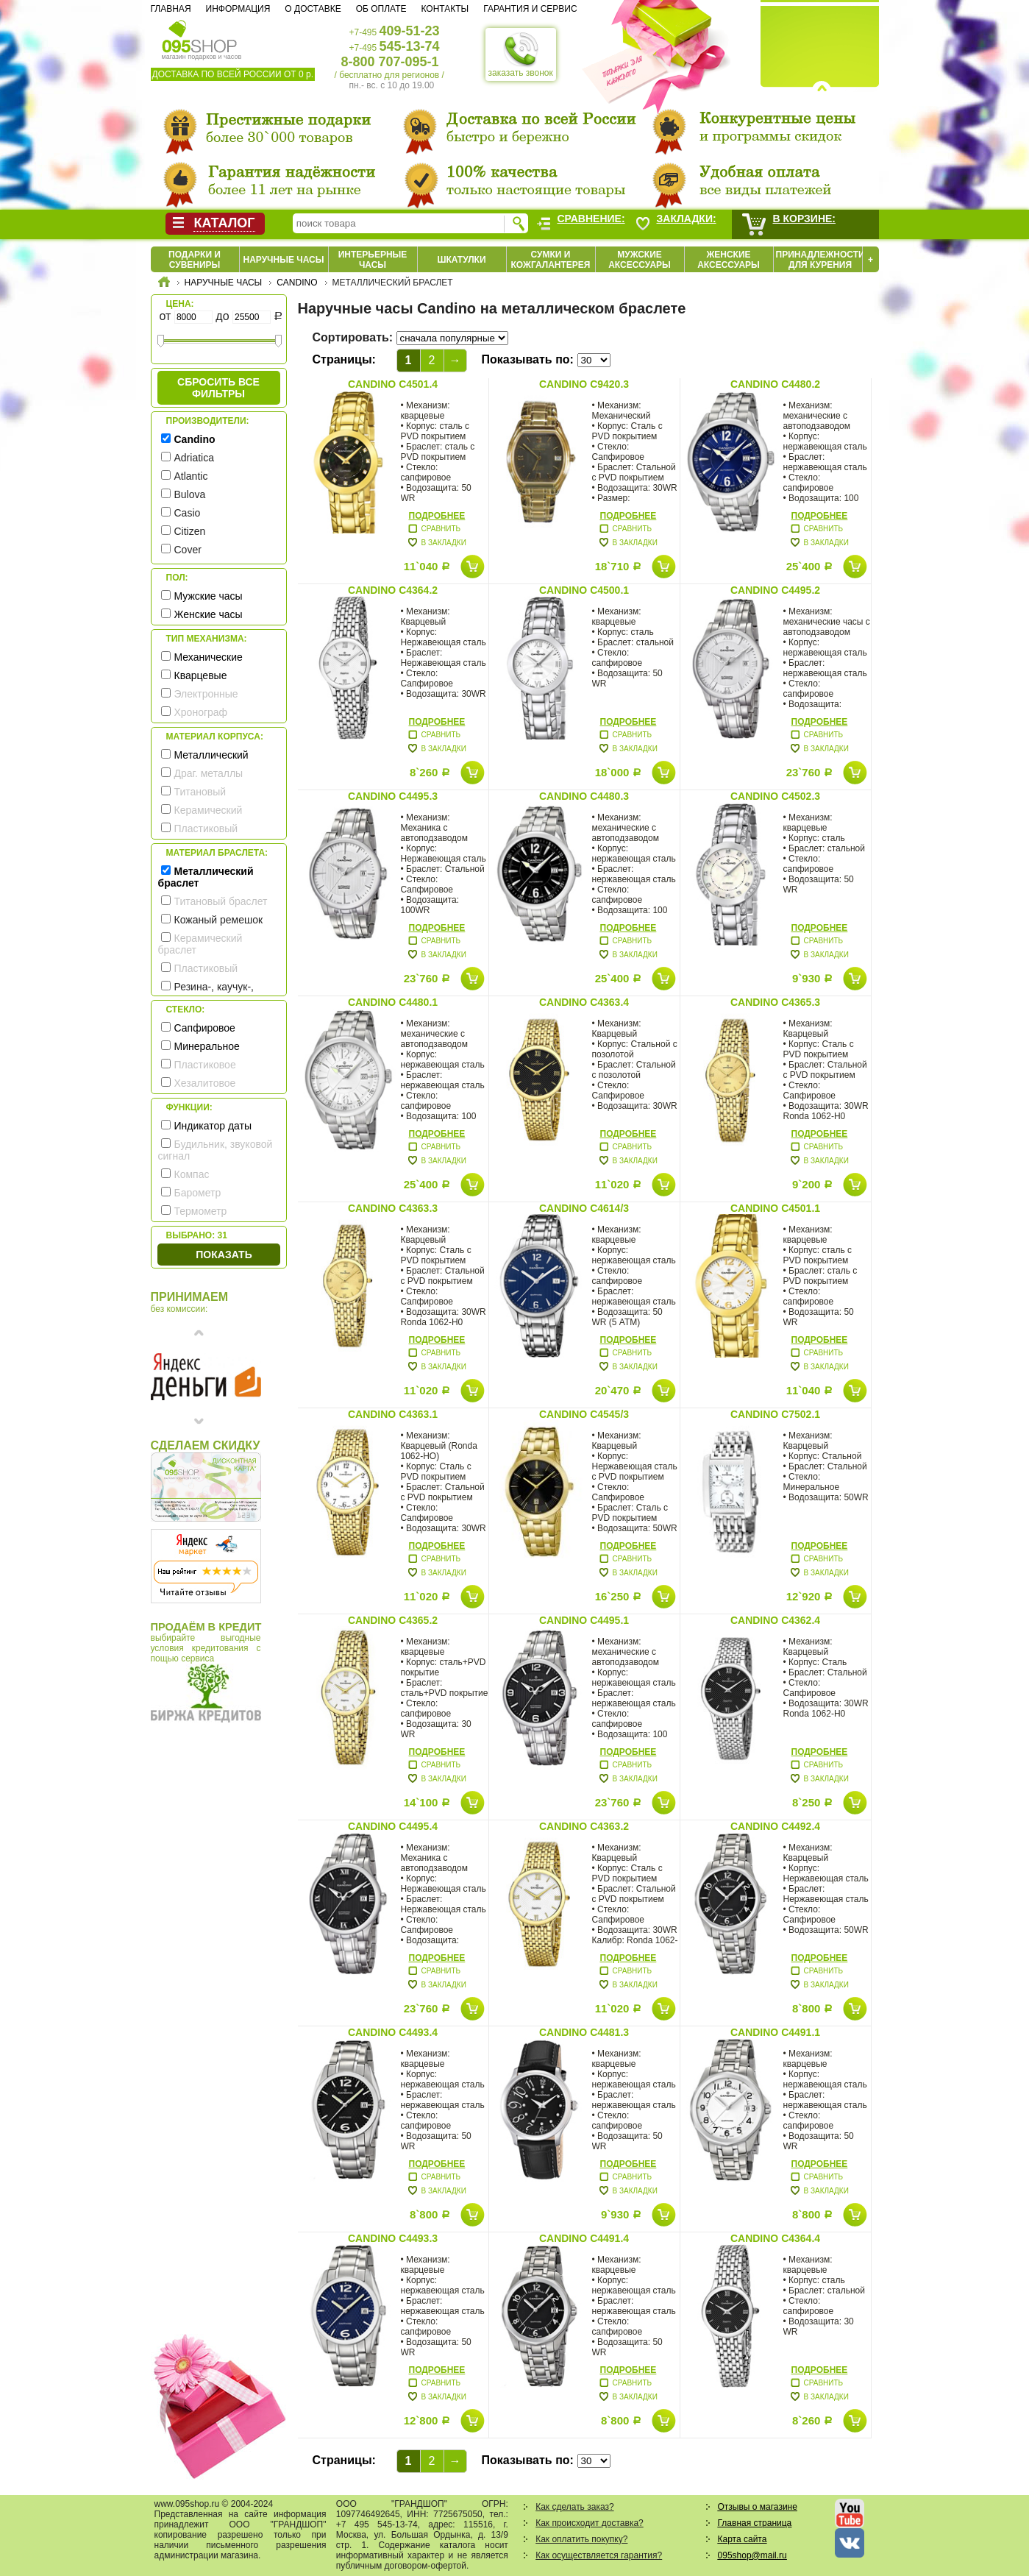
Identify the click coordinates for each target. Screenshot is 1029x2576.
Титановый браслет (221, 901)
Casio (187, 513)
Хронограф (201, 712)
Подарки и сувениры (194, 259)
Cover (188, 550)
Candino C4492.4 (775, 1826)
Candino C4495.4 (393, 1826)
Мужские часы (208, 596)
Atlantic (191, 476)
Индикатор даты (213, 1126)
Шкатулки (461, 260)
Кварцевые (200, 675)
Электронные (206, 694)
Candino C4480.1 (393, 1002)
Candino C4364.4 (775, 2238)
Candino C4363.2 (584, 1826)
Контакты (445, 9)
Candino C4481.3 (584, 2032)
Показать (224, 1254)
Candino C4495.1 (584, 1620)
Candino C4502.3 (775, 796)
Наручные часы (283, 260)
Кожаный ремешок (218, 920)
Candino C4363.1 (393, 1414)
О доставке (313, 9)
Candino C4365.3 (775, 1002)
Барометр (197, 1193)
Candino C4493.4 (393, 2032)
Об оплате (381, 9)
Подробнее (437, 516)
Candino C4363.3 (393, 1208)
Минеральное (207, 1046)
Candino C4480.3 (584, 796)
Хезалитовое (205, 1083)
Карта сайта (742, 2539)
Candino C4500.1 (584, 590)
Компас (192, 1174)
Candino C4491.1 (775, 2032)
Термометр (200, 1211)
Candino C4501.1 (775, 1208)
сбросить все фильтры (218, 388)
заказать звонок (520, 54)
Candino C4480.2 (775, 384)
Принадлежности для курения (820, 259)
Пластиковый (206, 828)
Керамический (208, 810)
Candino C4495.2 (775, 590)
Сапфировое (204, 1028)
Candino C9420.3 (584, 384)
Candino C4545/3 (584, 1414)
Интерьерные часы (372, 259)
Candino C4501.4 (393, 384)
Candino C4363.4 (584, 1002)
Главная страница (755, 2523)
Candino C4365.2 (393, 1620)
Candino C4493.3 (393, 2238)
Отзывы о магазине (757, 2507)
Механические (208, 657)
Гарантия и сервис (530, 9)
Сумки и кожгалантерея (551, 259)
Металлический (211, 755)
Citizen (190, 531)
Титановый (200, 792)
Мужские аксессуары (639, 259)
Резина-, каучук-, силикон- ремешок (206, 992)
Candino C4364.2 (393, 590)
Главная (171, 9)
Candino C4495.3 (393, 796)
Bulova (190, 494)
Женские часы (208, 614)
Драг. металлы (208, 773)
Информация (238, 9)
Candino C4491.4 (584, 2238)
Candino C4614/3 (584, 1208)
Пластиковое (205, 1065)
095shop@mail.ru (752, 2555)
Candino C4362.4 (775, 1620)
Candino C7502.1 (775, 1414)
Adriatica (194, 458)
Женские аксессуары (728, 259)
